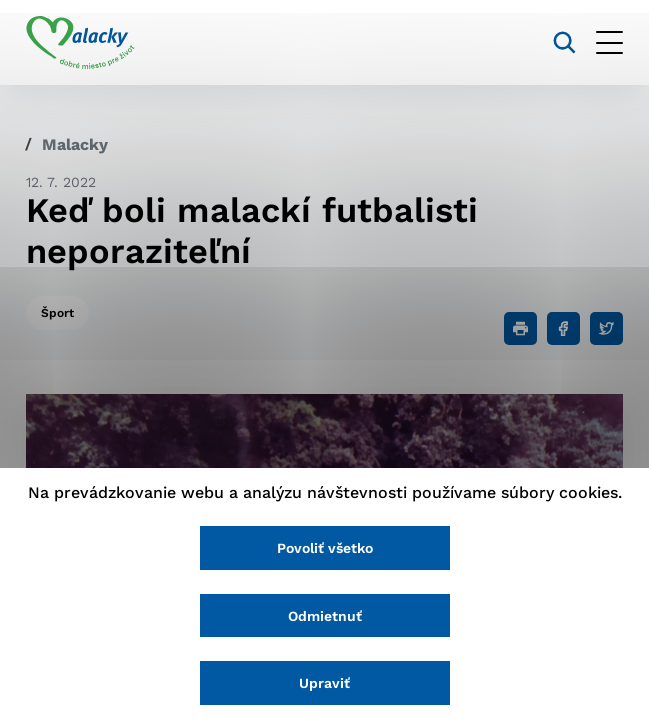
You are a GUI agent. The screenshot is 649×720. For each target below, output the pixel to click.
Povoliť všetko (325, 548)
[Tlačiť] (520, 328)
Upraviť (324, 683)
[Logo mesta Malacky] (80, 43)
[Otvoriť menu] (609, 42)
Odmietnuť (325, 616)
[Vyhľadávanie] (564, 42)
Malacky (75, 144)
